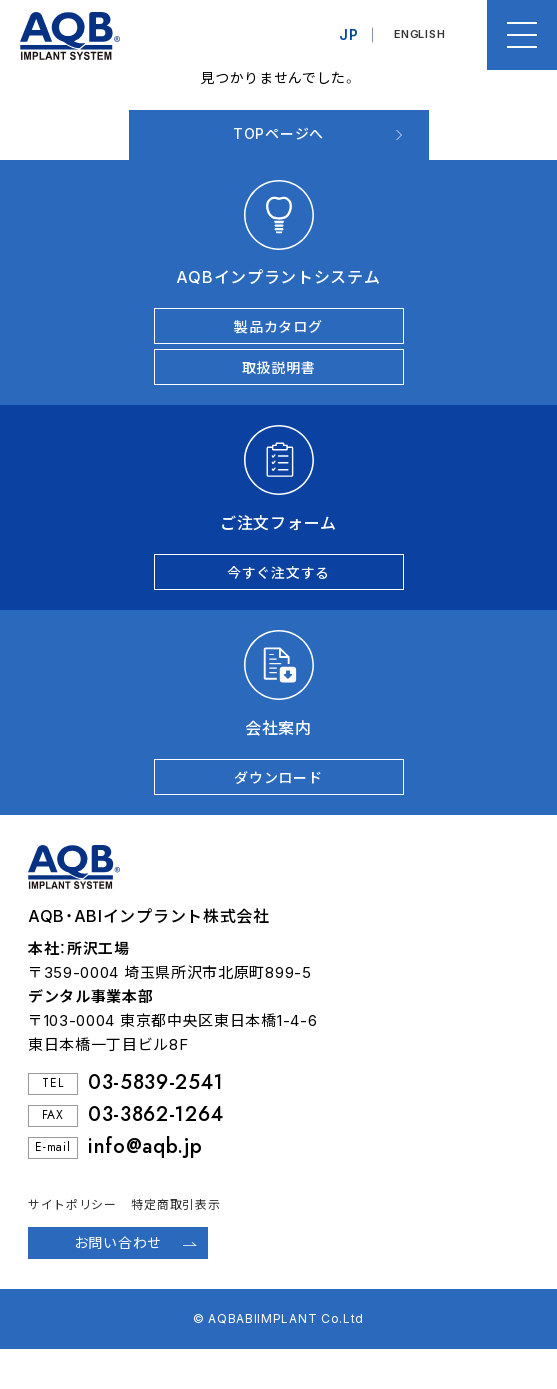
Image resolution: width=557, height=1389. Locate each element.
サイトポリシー (72, 1204)
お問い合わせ (118, 1242)
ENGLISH (419, 35)
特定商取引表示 (175, 1204)
